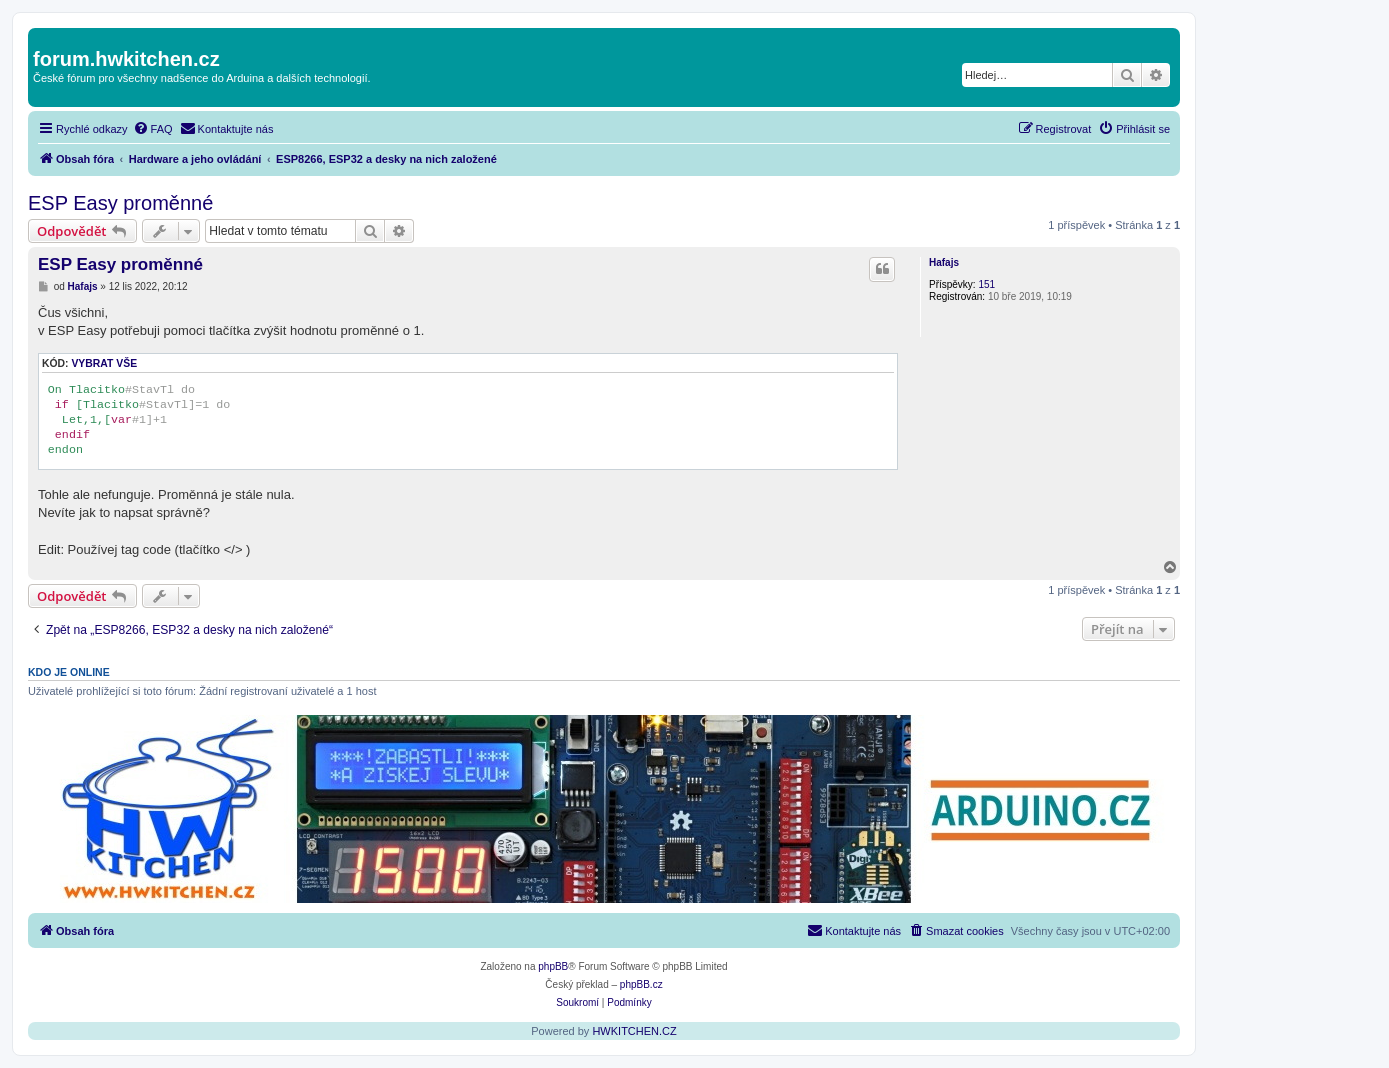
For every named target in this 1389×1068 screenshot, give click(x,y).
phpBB (553, 966)
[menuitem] (153, 129)
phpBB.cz (641, 984)
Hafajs (944, 262)
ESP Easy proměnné (120, 203)
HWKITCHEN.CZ (634, 1031)
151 (986, 284)
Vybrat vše (104, 363)
